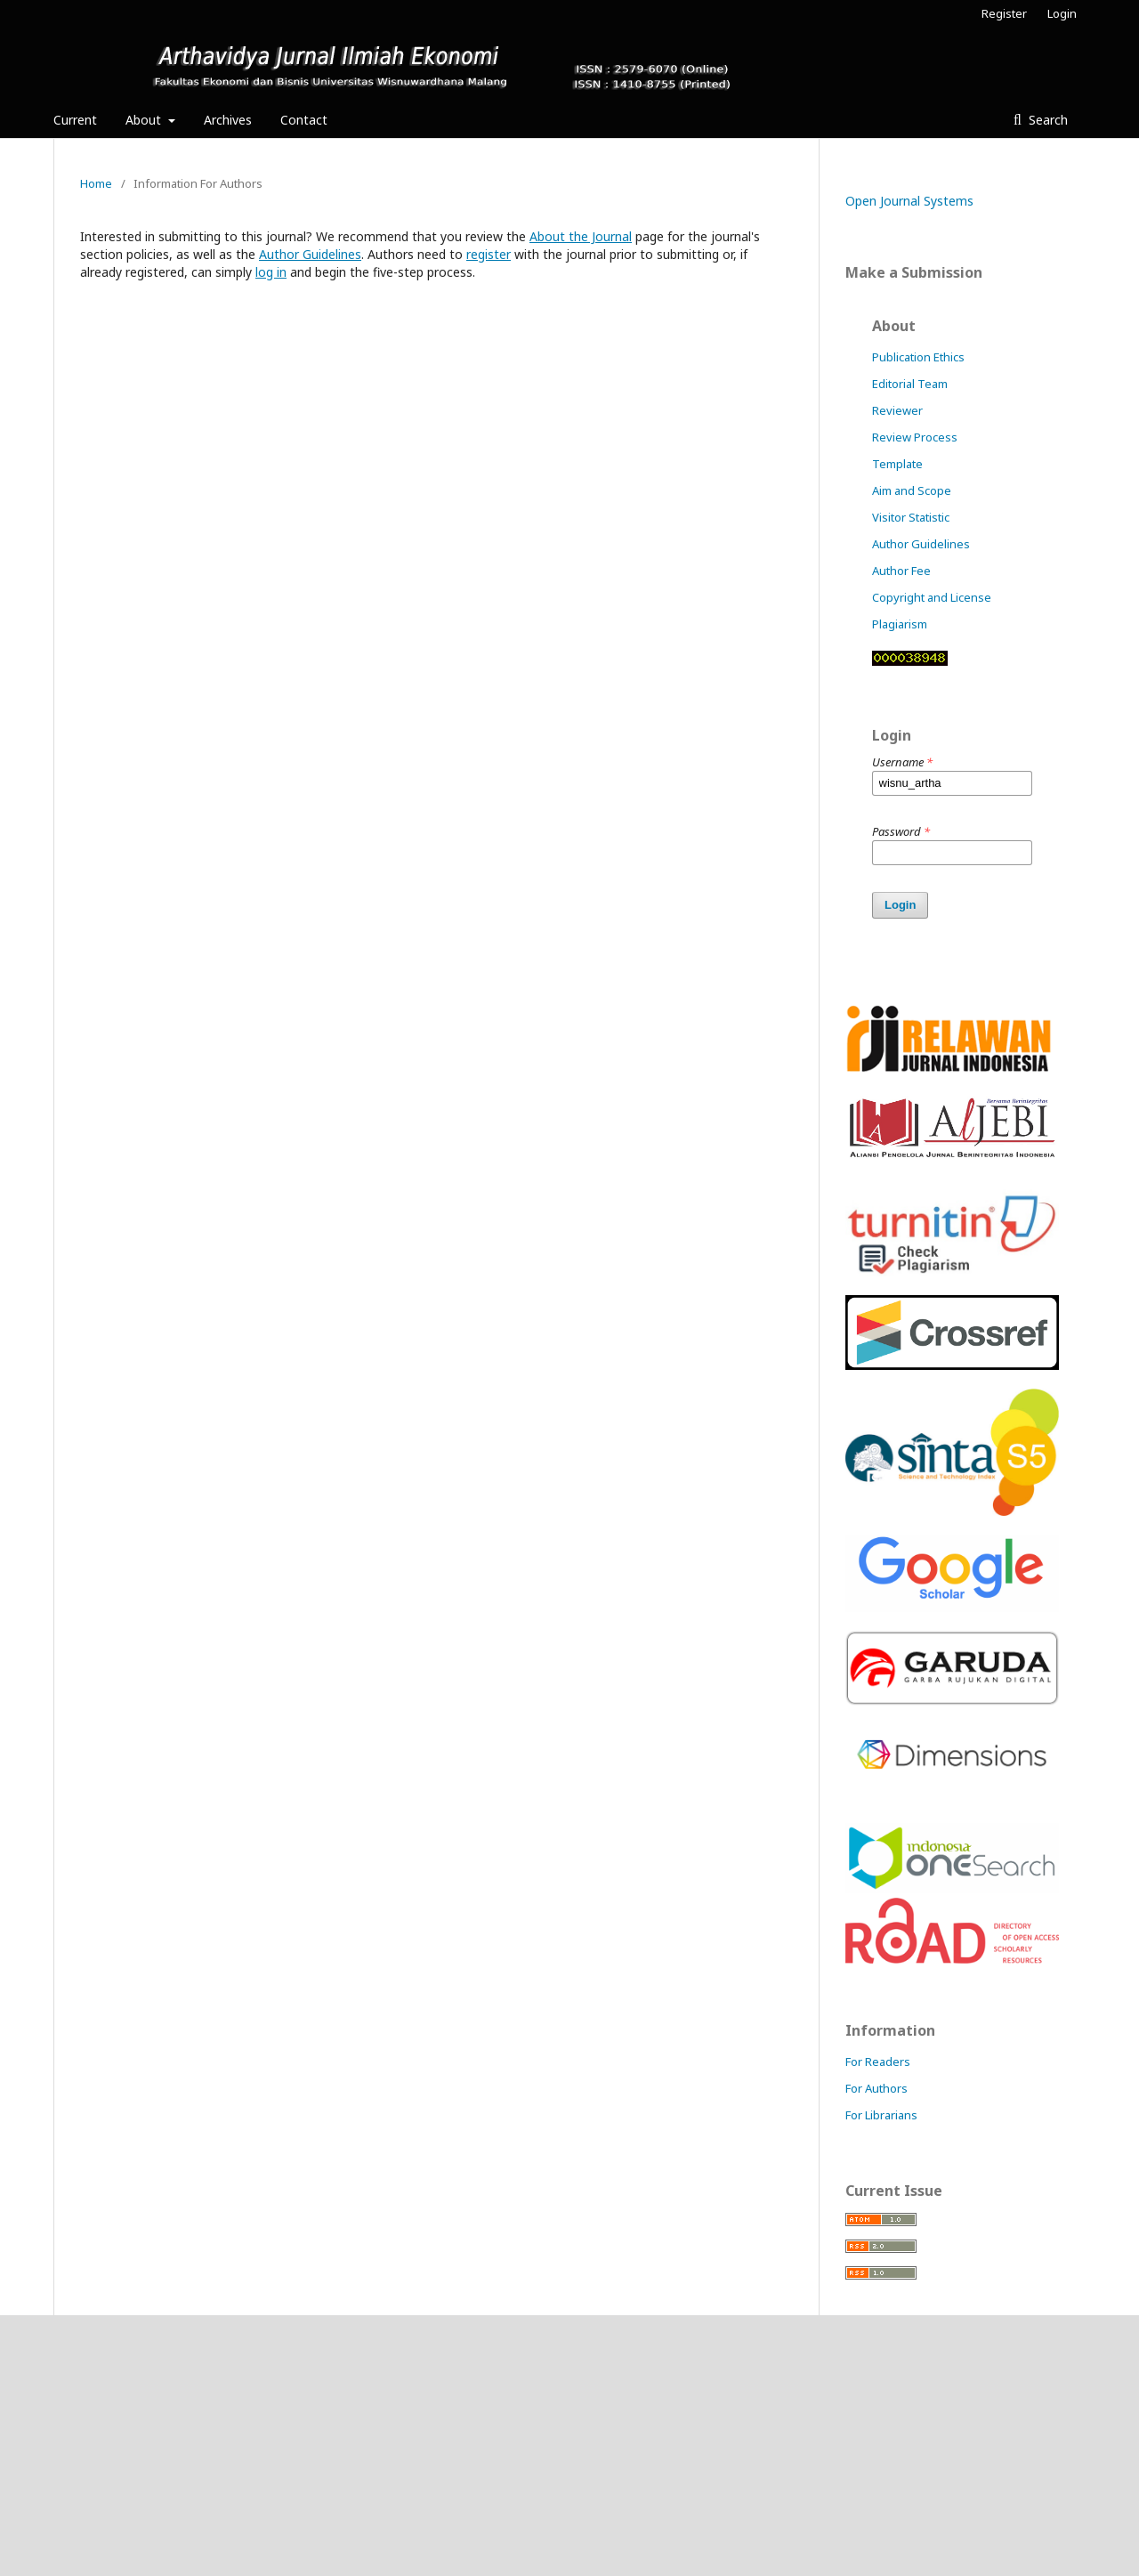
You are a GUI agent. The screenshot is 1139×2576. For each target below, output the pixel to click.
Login (1062, 13)
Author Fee (901, 571)
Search (1046, 119)
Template (897, 464)
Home (96, 183)
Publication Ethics (918, 357)
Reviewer (897, 410)
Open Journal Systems (909, 200)
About (145, 119)
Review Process (914, 437)
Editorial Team (910, 384)
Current (75, 119)
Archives (228, 119)
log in (271, 271)
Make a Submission (913, 272)
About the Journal (580, 236)
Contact (303, 119)
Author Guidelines (310, 254)
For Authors (876, 2088)
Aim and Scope (911, 490)
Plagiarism (899, 624)
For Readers (877, 2062)
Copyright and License (931, 597)
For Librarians (881, 2115)
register (488, 254)
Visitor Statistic (910, 517)
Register (1004, 13)
